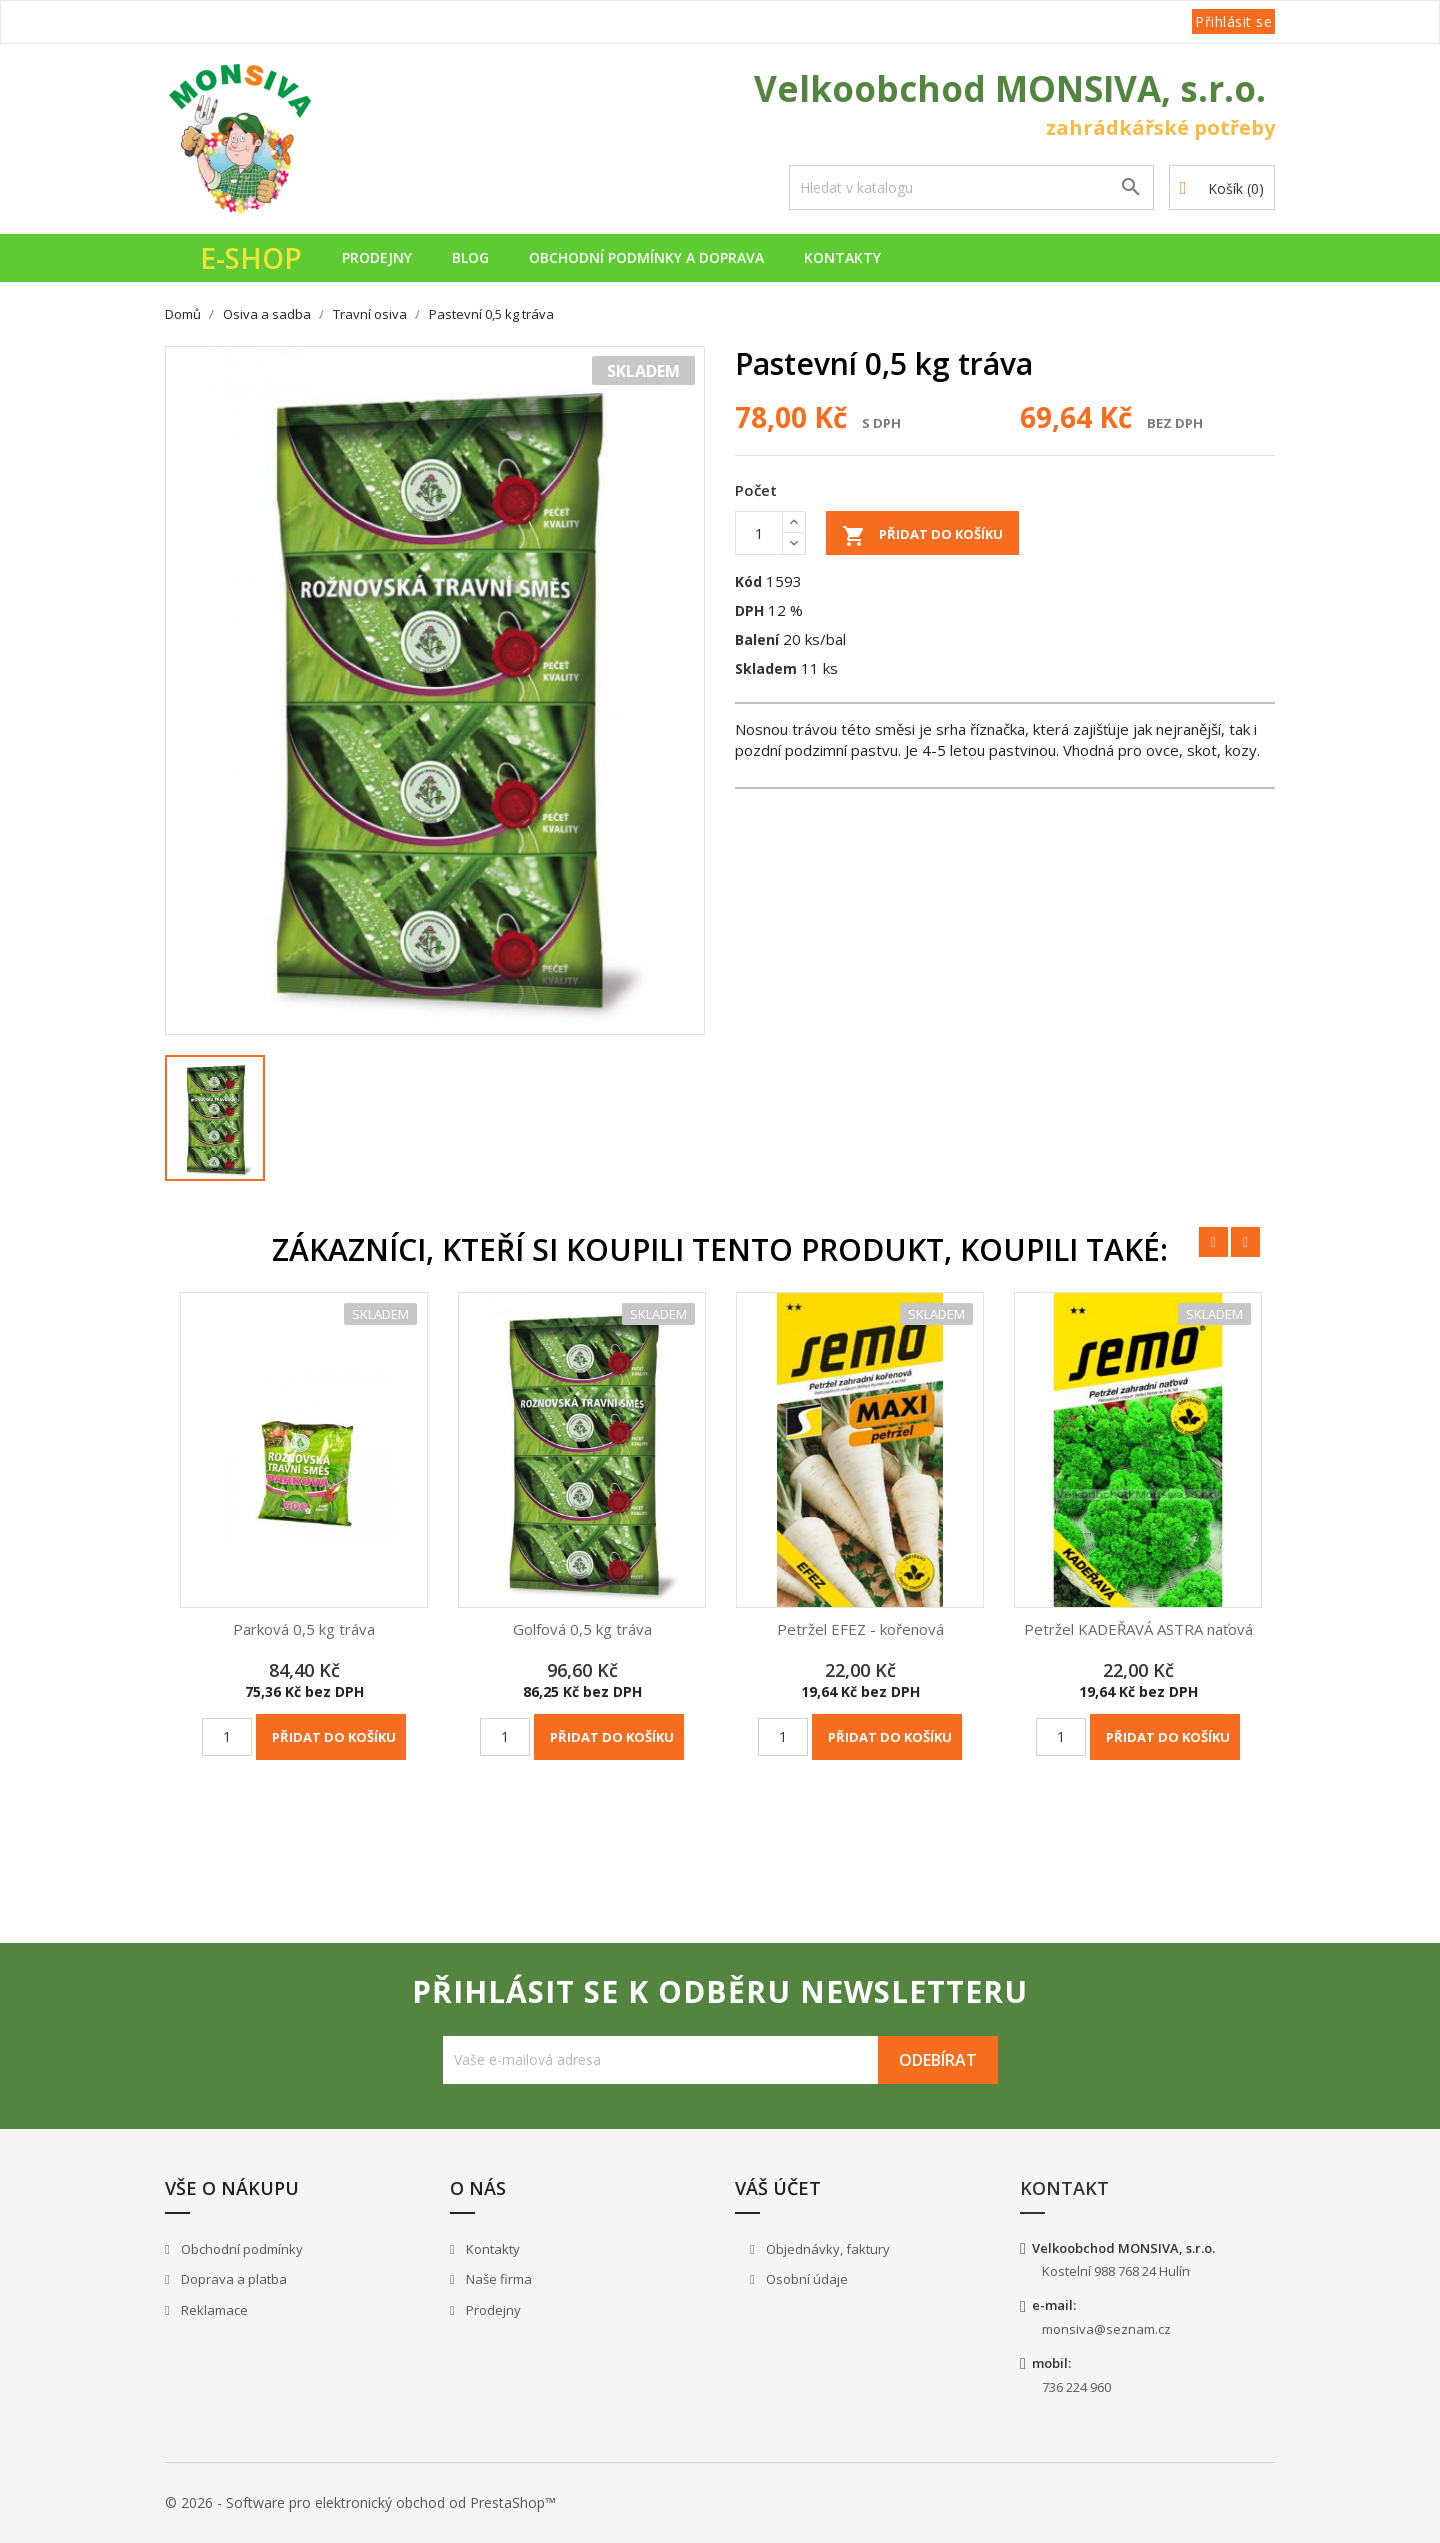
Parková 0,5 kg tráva (304, 1629)
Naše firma (497, 2279)
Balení (757, 639)
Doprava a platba (232, 2279)
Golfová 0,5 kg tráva (582, 1629)
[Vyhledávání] (971, 187)
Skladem (766, 668)
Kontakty (842, 257)
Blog (470, 257)
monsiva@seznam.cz (1106, 2329)
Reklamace (213, 2310)
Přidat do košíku (922, 536)
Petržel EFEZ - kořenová (860, 1629)
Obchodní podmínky (240, 2249)
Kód (748, 581)
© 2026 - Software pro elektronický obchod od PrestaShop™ (360, 2502)
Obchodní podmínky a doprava (646, 257)
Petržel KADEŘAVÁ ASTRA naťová (1138, 1629)
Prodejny (377, 257)
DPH (749, 610)
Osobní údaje (805, 2279)
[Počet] (759, 533)
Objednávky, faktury (826, 2249)
